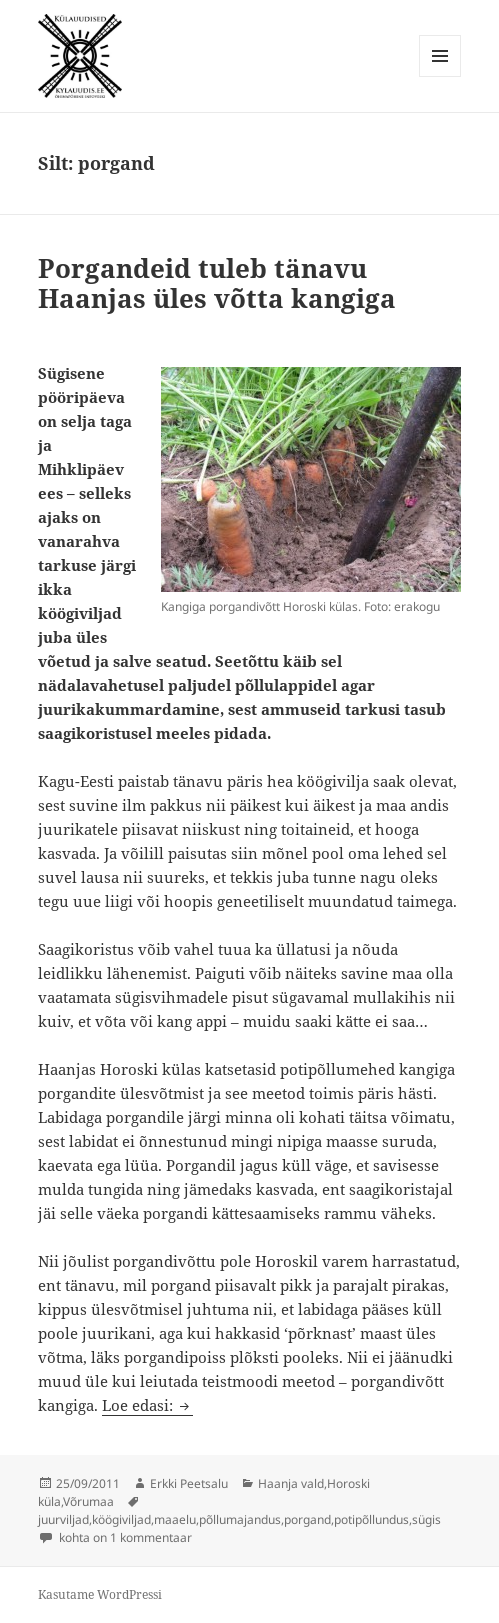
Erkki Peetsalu (189, 1483)
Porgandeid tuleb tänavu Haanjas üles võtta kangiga (217, 283)
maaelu (175, 1519)
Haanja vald (291, 1483)
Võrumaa (88, 1501)
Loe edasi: (147, 1405)
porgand (307, 1519)
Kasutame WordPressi (100, 1594)
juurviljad (63, 1519)
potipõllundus (371, 1519)
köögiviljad (121, 1519)
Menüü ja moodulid (440, 76)
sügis (426, 1519)
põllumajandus (240, 1519)
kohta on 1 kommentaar (124, 1537)
